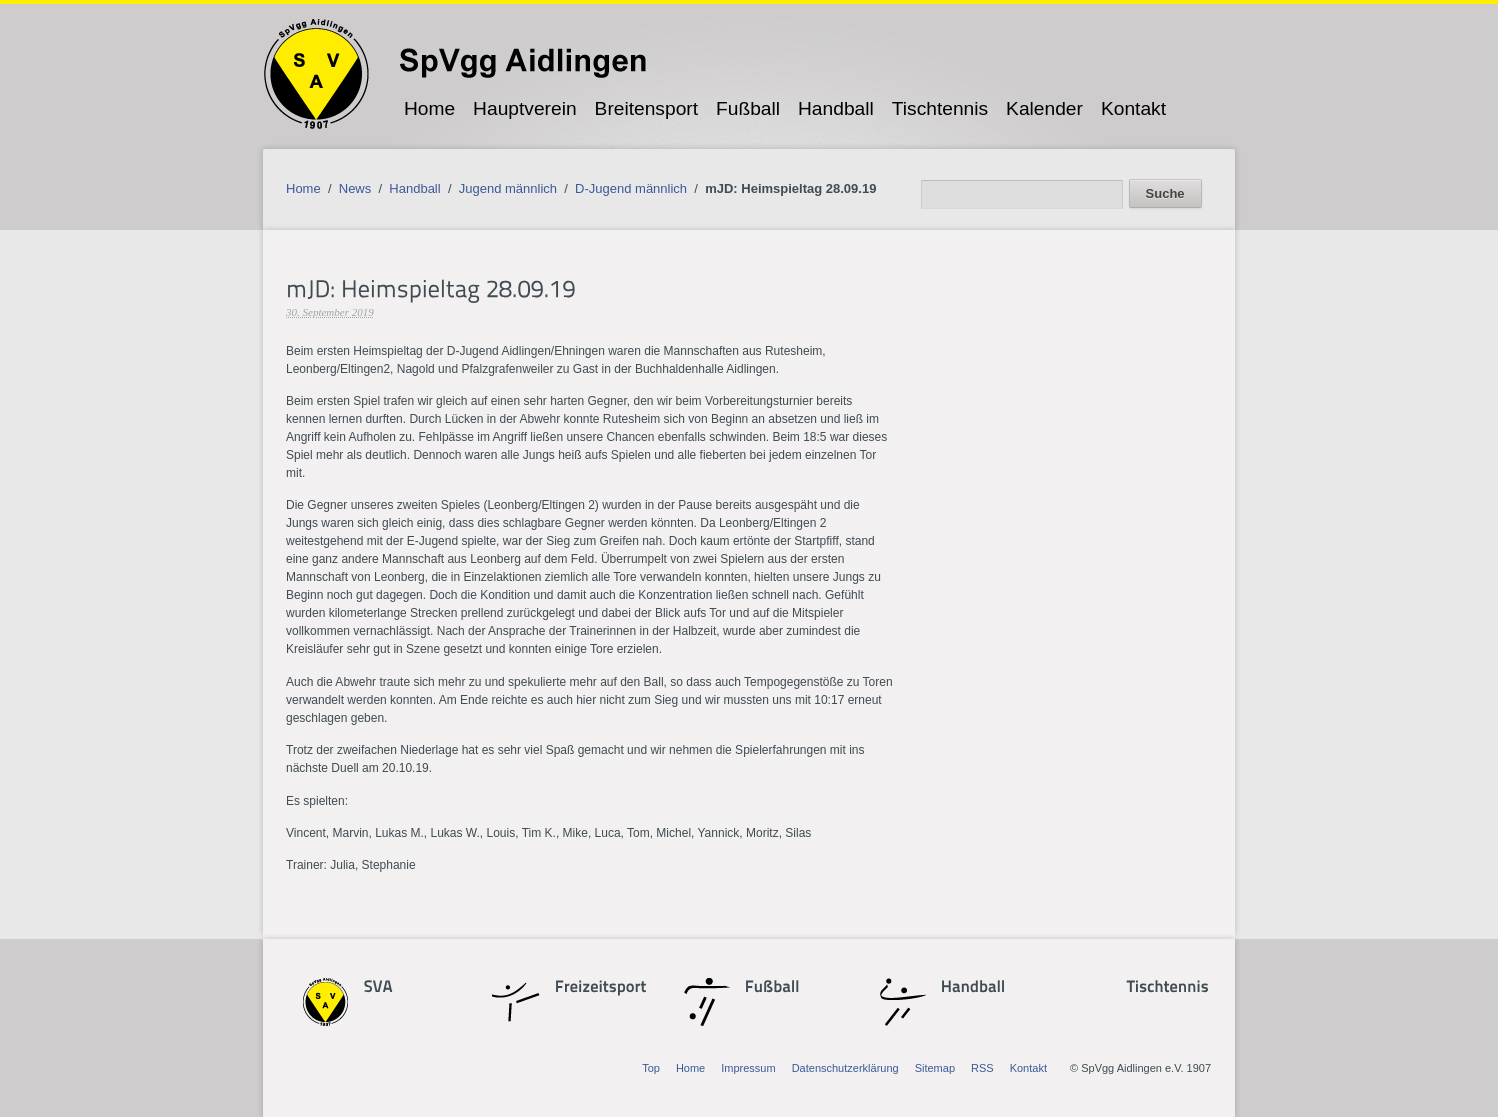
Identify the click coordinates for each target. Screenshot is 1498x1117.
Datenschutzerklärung (845, 1068)
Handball (836, 108)
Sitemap (935, 1068)
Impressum (748, 1068)
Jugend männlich (508, 188)
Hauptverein (524, 108)
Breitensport (646, 108)
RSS (982, 1068)
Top (651, 1068)
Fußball (748, 108)
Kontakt (1133, 108)
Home (429, 108)
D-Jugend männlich (631, 188)
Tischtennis (940, 108)
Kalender (1044, 108)
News (355, 188)
